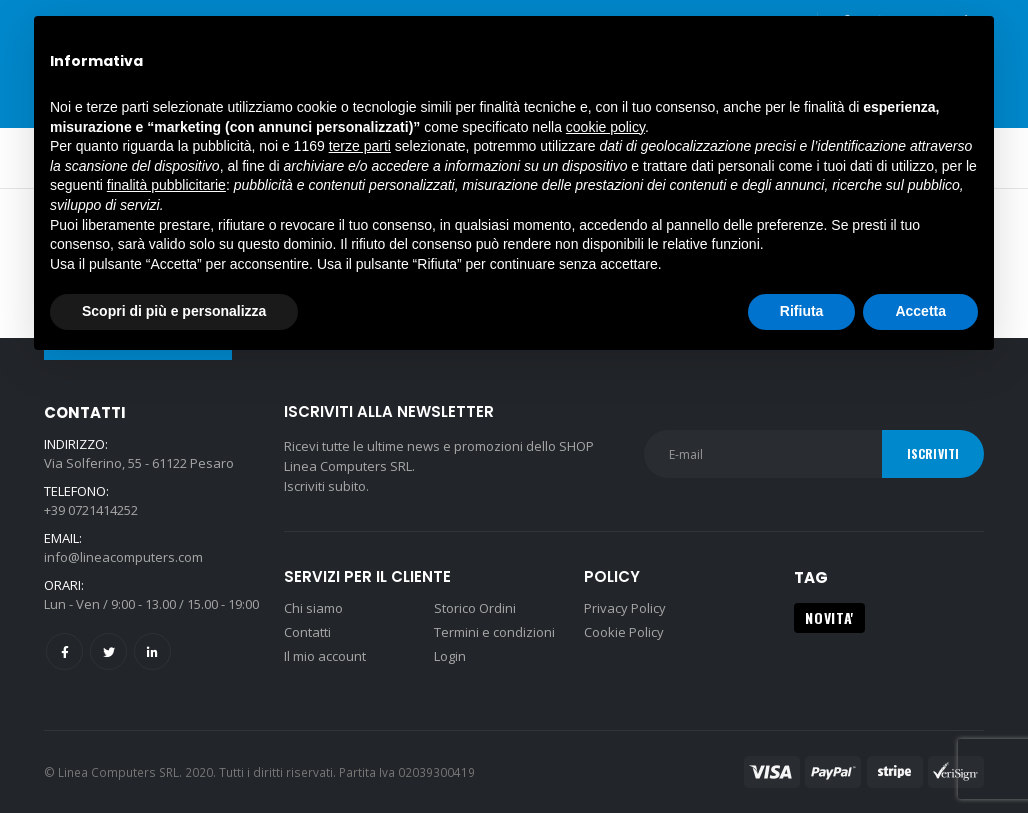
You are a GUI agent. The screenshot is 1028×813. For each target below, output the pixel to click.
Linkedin (152, 651)
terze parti (360, 146)
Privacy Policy (625, 608)
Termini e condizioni (494, 632)
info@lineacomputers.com (123, 557)
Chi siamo (313, 608)
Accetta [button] (920, 311)
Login (450, 656)
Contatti (307, 632)
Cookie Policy (624, 632)
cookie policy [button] (605, 127)
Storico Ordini (475, 608)
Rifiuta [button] (802, 311)
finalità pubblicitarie (166, 185)
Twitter (108, 651)
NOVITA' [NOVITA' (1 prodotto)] (829, 617)
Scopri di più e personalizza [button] (174, 311)
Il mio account (325, 656)
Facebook (64, 651)
